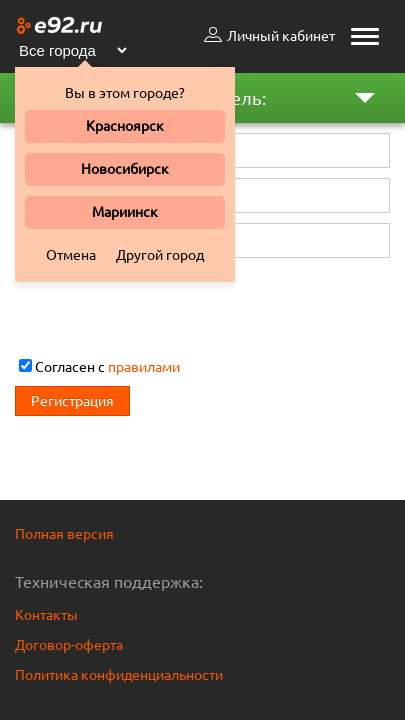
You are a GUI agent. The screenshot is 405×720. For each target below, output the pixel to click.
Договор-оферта (69, 645)
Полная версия (64, 534)
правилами (144, 367)
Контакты (46, 615)
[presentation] (167, 307)
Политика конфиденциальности (119, 675)
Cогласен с (99, 367)
